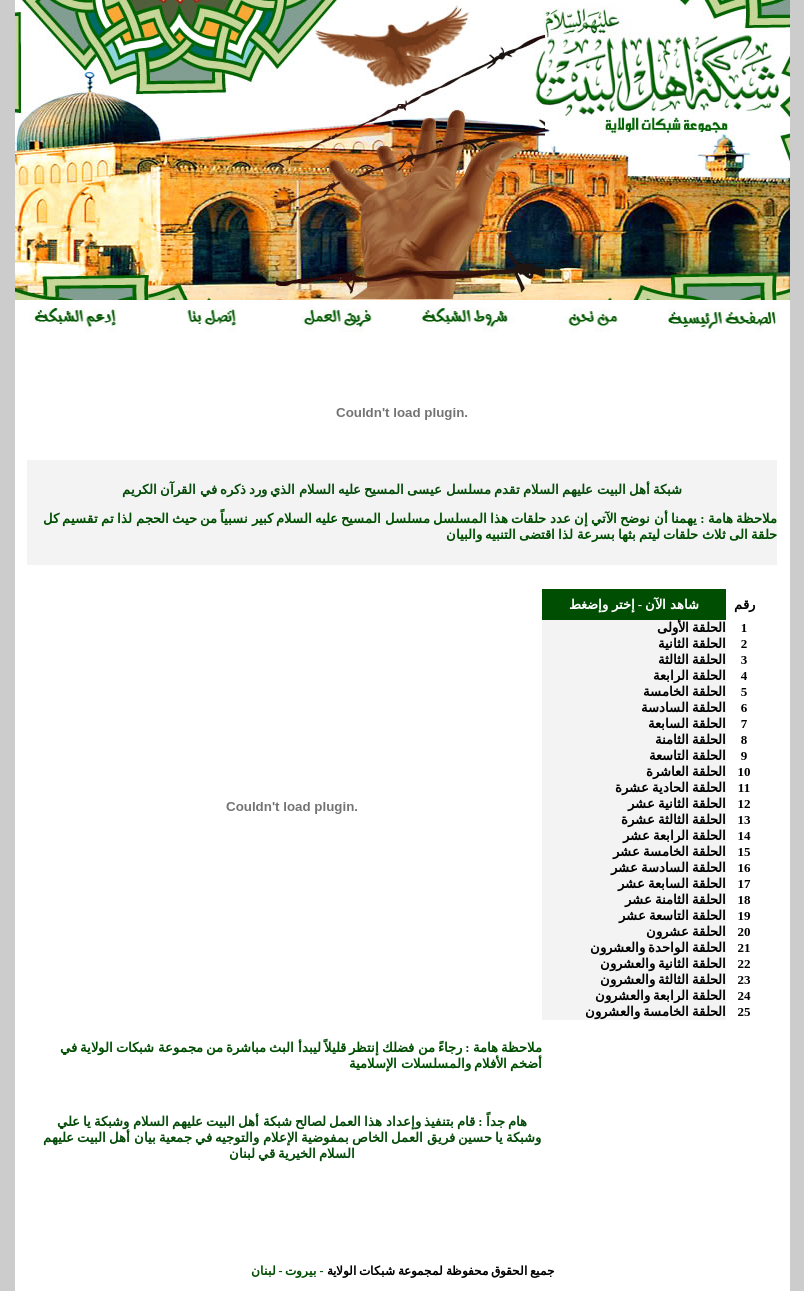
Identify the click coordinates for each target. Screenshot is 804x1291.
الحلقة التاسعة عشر (673, 915)
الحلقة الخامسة (684, 691)
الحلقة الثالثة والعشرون (663, 979)
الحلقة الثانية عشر (677, 803)
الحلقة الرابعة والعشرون (661, 995)
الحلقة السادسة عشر (669, 867)
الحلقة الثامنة (690, 739)
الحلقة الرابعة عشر (675, 835)
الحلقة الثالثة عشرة (674, 819)
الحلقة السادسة (683, 707)
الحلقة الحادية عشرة (671, 787)
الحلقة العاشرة (686, 771)
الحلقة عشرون (686, 931)
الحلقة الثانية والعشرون (663, 963)
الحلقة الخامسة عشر (670, 851)
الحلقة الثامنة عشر (676, 899)
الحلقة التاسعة (687, 755)
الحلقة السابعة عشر (672, 883)
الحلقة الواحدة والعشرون (658, 947)
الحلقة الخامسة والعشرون (656, 1011)
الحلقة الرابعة (689, 675)
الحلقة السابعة (687, 723)
